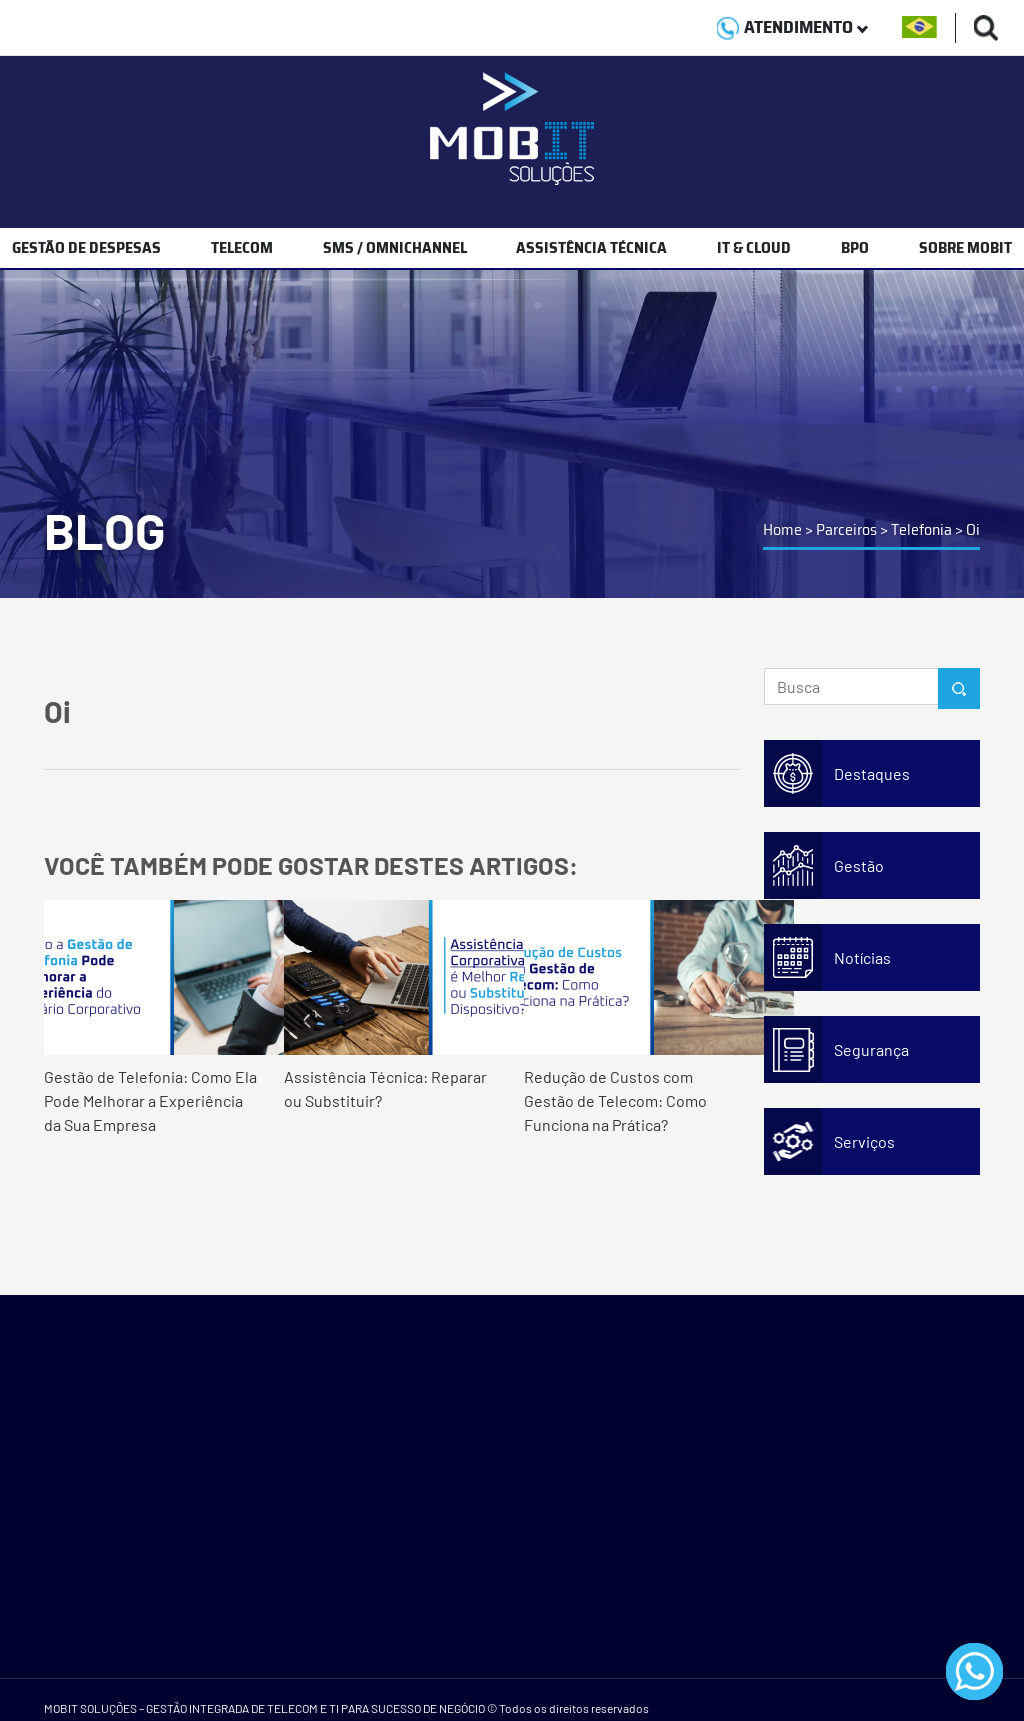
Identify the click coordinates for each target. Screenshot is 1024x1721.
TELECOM (242, 247)
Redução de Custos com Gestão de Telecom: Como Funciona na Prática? (632, 1017)
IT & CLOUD (754, 247)
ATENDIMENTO (792, 27)
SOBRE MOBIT (965, 247)
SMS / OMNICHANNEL (395, 247)
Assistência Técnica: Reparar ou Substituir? (392, 1005)
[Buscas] (986, 27)
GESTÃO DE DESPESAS (86, 247)
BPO (855, 247)
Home (782, 529)
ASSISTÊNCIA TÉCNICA (591, 247)
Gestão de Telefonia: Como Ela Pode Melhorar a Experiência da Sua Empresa (152, 1017)
